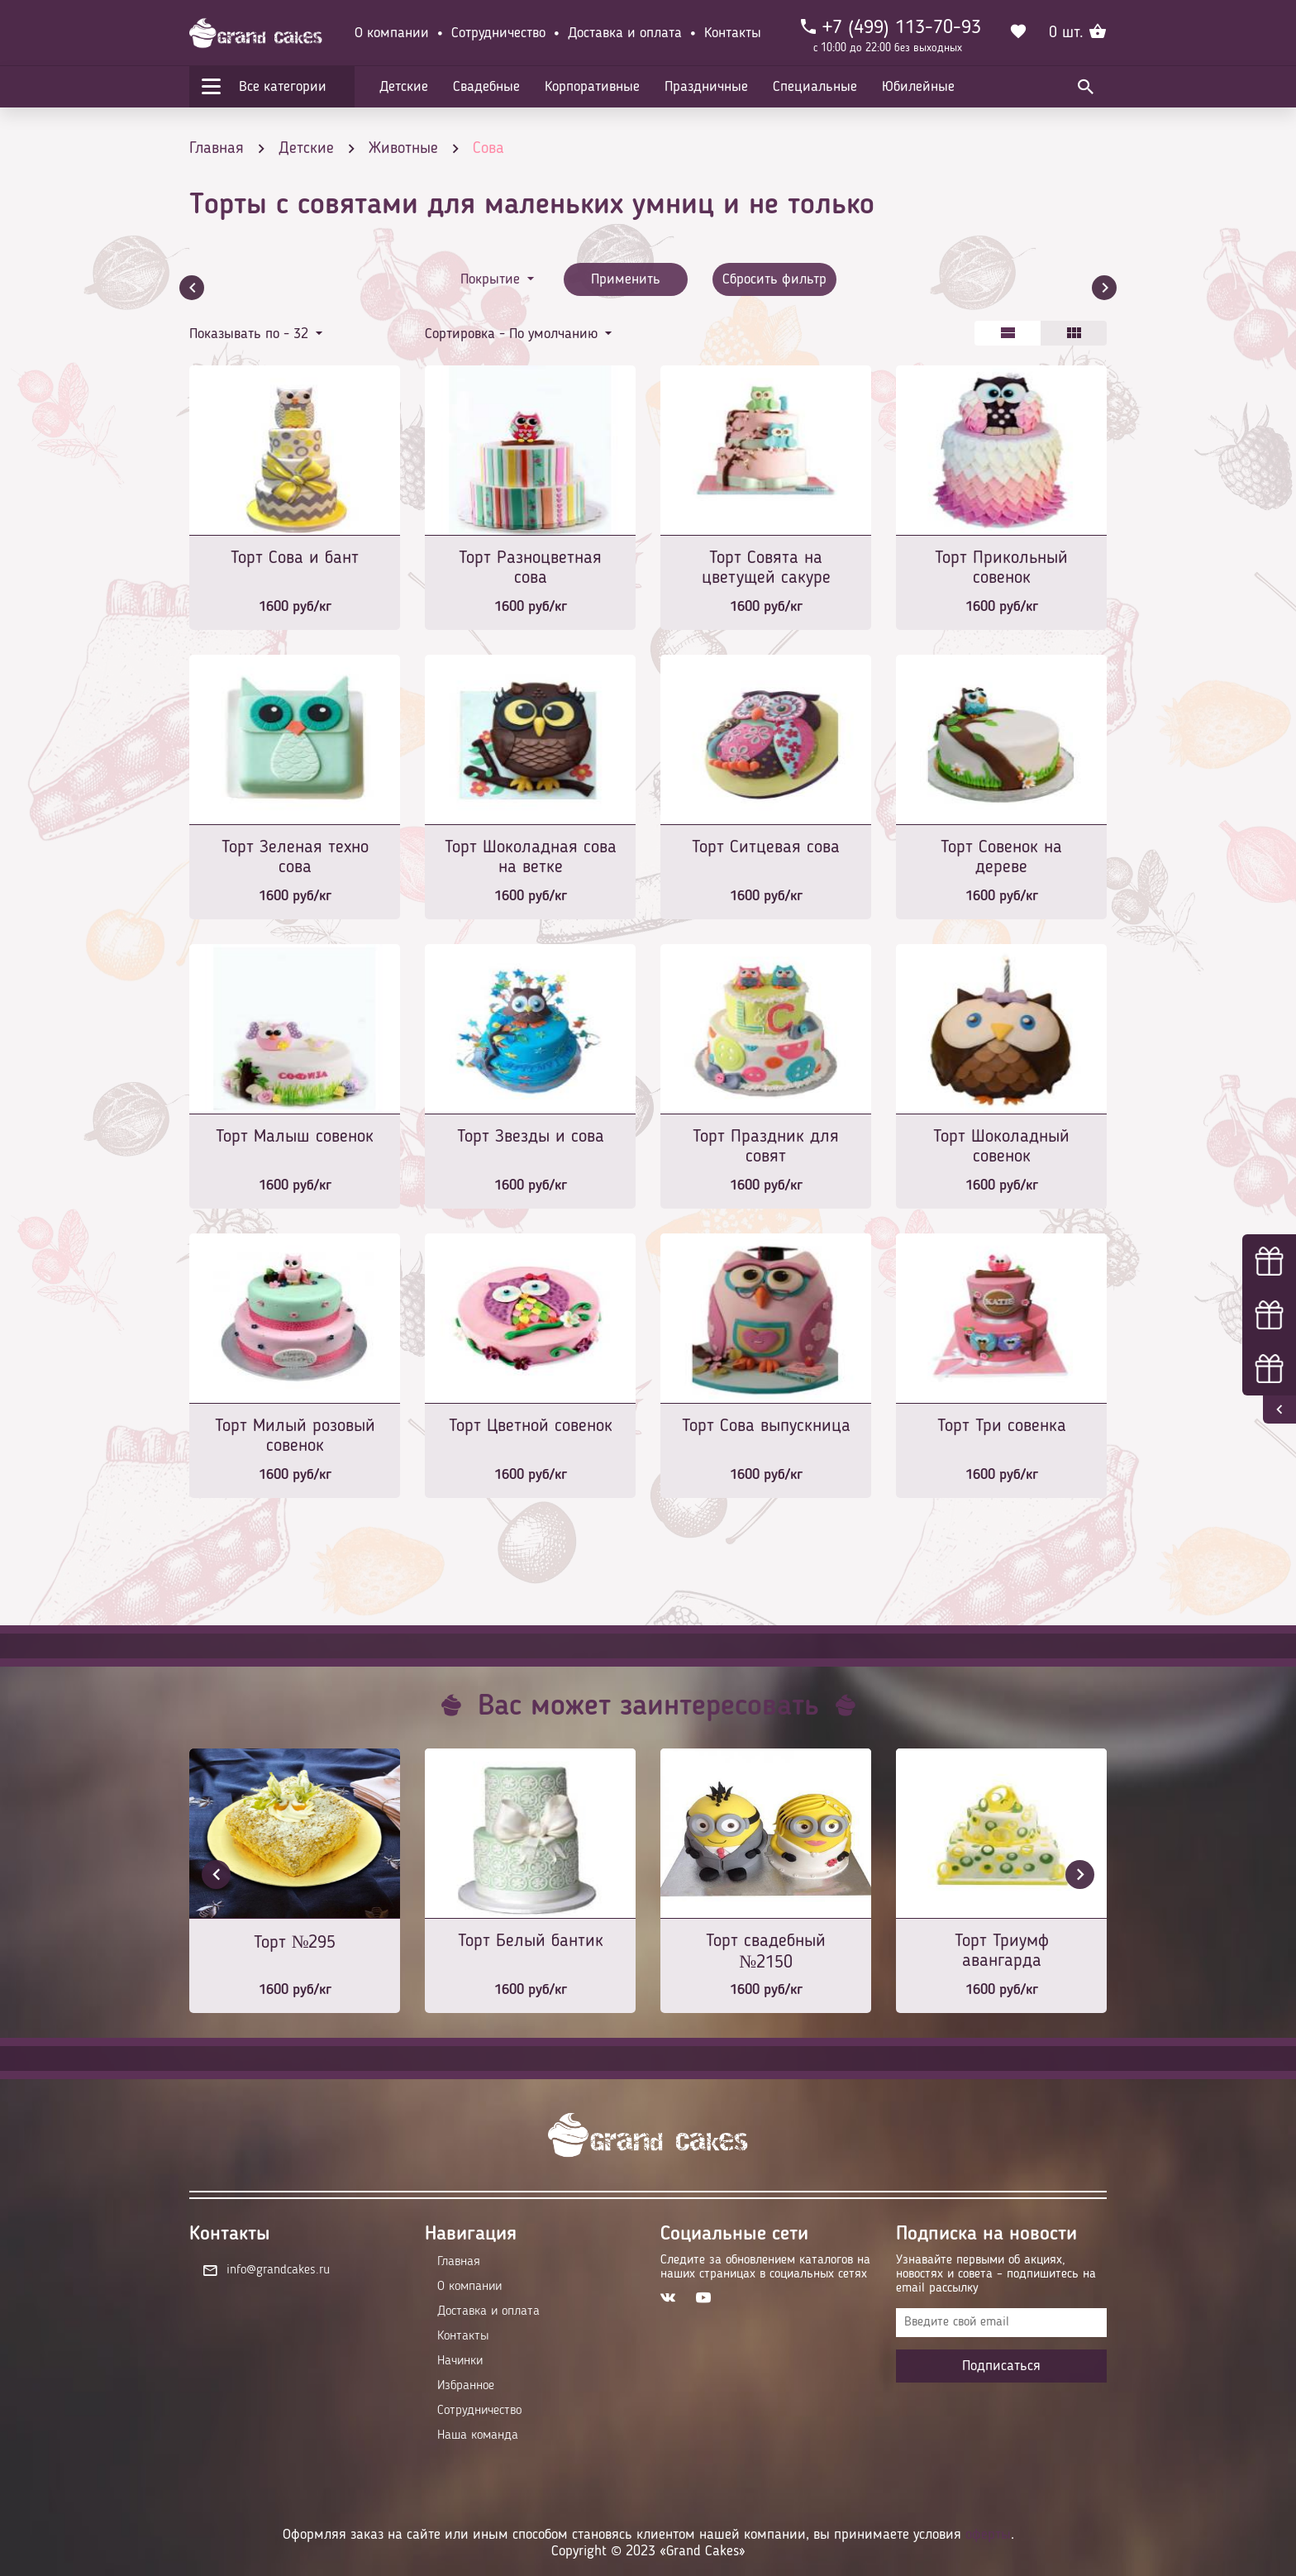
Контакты (732, 33)
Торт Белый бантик (530, 1941)
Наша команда (477, 2435)
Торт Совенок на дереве (1001, 857)
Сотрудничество (498, 33)
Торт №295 (295, 1943)
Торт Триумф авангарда (1002, 1951)
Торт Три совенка (1001, 1426)
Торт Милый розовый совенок (295, 1436)
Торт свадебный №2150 (766, 1952)
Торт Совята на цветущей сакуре (766, 568)
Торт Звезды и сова (530, 1137)
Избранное (465, 2385)
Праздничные (706, 86)
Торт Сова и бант (295, 558)
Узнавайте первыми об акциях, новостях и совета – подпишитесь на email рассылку (996, 2274)
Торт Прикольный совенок (1001, 568)
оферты (988, 2534)
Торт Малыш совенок (295, 1137)
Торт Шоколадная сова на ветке (531, 857)
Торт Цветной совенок (530, 1426)
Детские (403, 86)
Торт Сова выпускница (766, 1426)
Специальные (815, 86)
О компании (392, 33)
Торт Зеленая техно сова (295, 857)
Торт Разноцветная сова (530, 568)
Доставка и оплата (625, 33)
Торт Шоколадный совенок (1001, 1147)
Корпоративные (592, 86)
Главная (458, 2261)
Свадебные (486, 86)
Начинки (460, 2361)
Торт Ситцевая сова (766, 847)
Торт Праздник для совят (766, 1147)
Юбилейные (918, 86)
